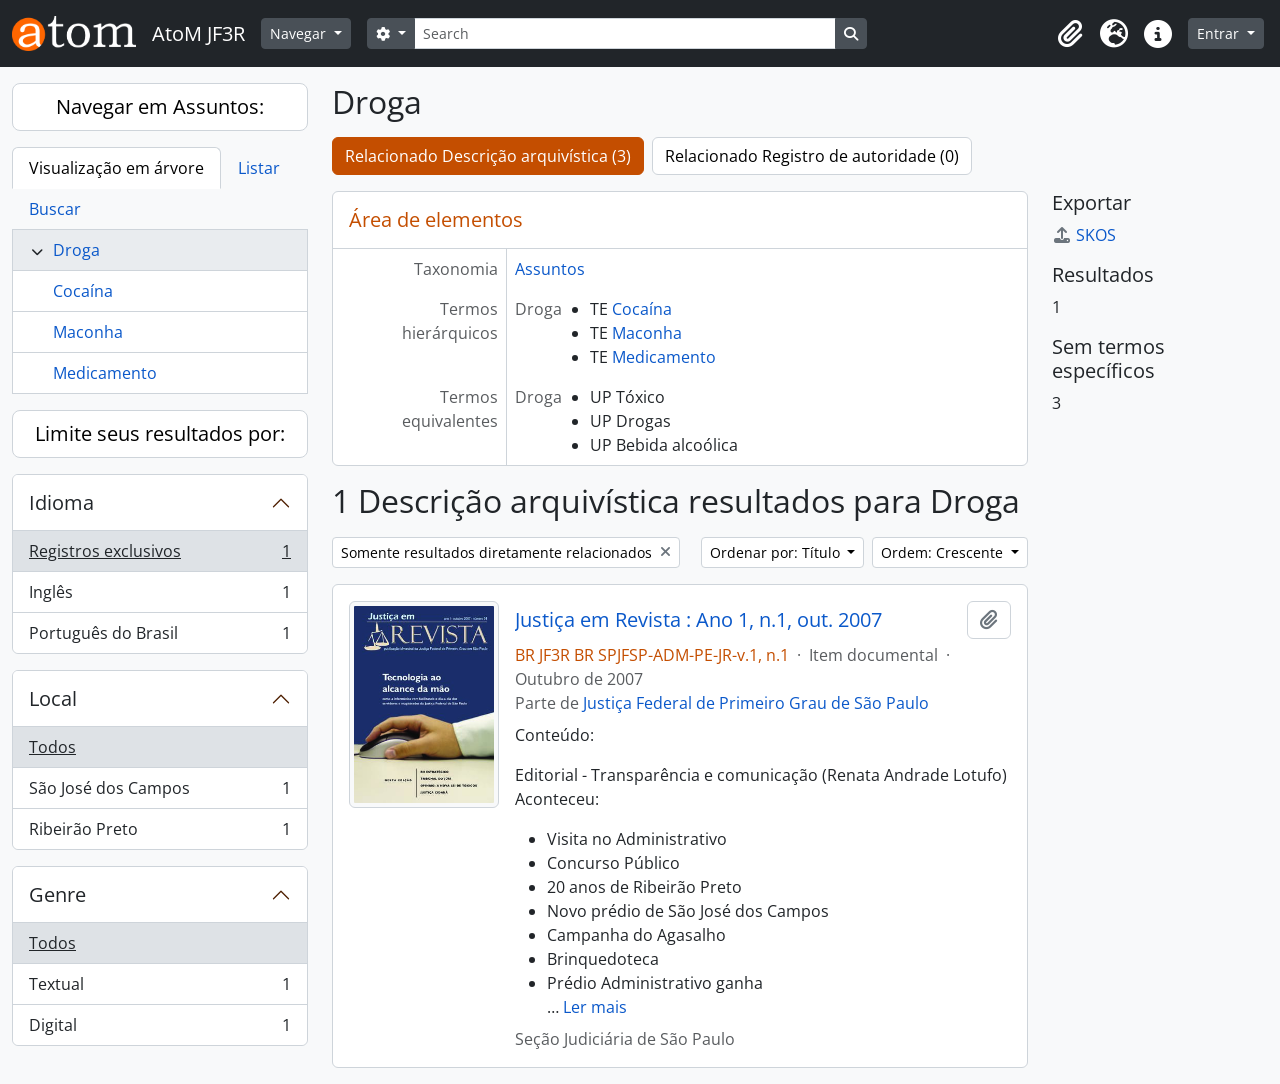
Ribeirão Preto (159, 833)
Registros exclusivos (159, 555)
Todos (52, 747)
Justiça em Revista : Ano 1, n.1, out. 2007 (698, 620)
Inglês (159, 596)
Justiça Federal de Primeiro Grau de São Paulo (756, 703)
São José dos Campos (159, 792)
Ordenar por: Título (777, 552)
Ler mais (595, 1007)
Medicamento (105, 373)
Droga (76, 250)
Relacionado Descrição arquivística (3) (488, 156)
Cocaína (83, 291)
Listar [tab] (259, 168)
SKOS (1084, 235)
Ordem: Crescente (944, 552)
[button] (1070, 34)
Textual (159, 988)
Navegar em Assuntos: (160, 106)
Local (53, 698)
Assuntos (550, 269)
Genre (57, 894)
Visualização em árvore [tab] (116, 168)
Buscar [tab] (55, 209)
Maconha (88, 332)
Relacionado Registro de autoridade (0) (812, 156)
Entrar (1220, 33)
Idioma (61, 502)
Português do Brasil (159, 637)
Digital (159, 1029)
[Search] (625, 33)
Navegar (300, 33)
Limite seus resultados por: (160, 433)
